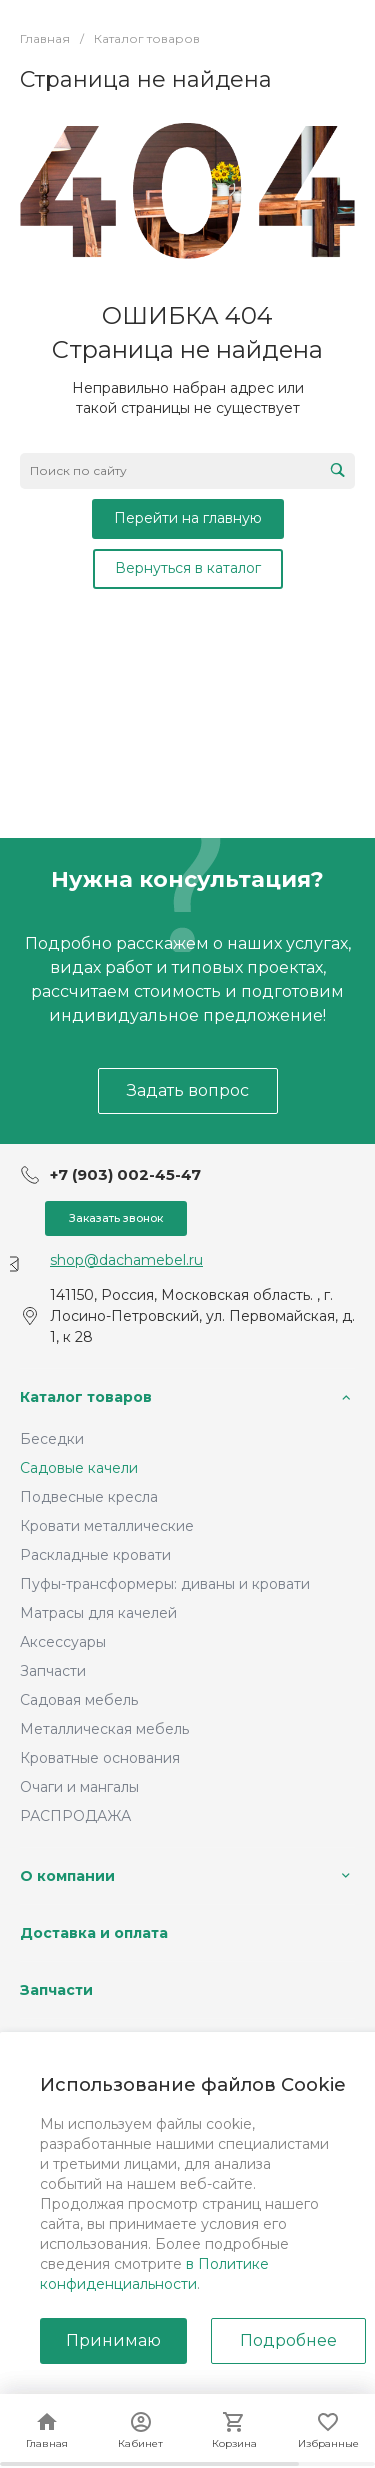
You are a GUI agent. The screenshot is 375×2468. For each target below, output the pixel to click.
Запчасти (53, 1671)
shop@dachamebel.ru (126, 1260)
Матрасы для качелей (98, 1613)
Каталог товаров (86, 1397)
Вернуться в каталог (188, 568)
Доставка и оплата (94, 1933)
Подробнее (288, 2340)
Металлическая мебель (104, 1729)
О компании (67, 1876)
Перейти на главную (188, 518)
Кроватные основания (100, 1758)
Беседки (52, 1439)
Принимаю (113, 2340)
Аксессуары (63, 1642)
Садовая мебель (79, 1700)
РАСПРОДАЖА (75, 1816)
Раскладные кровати (95, 1555)
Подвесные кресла (89, 1497)
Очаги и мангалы (79, 1787)
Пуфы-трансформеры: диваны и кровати (165, 1584)
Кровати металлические (107, 1526)
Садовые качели (79, 1468)
